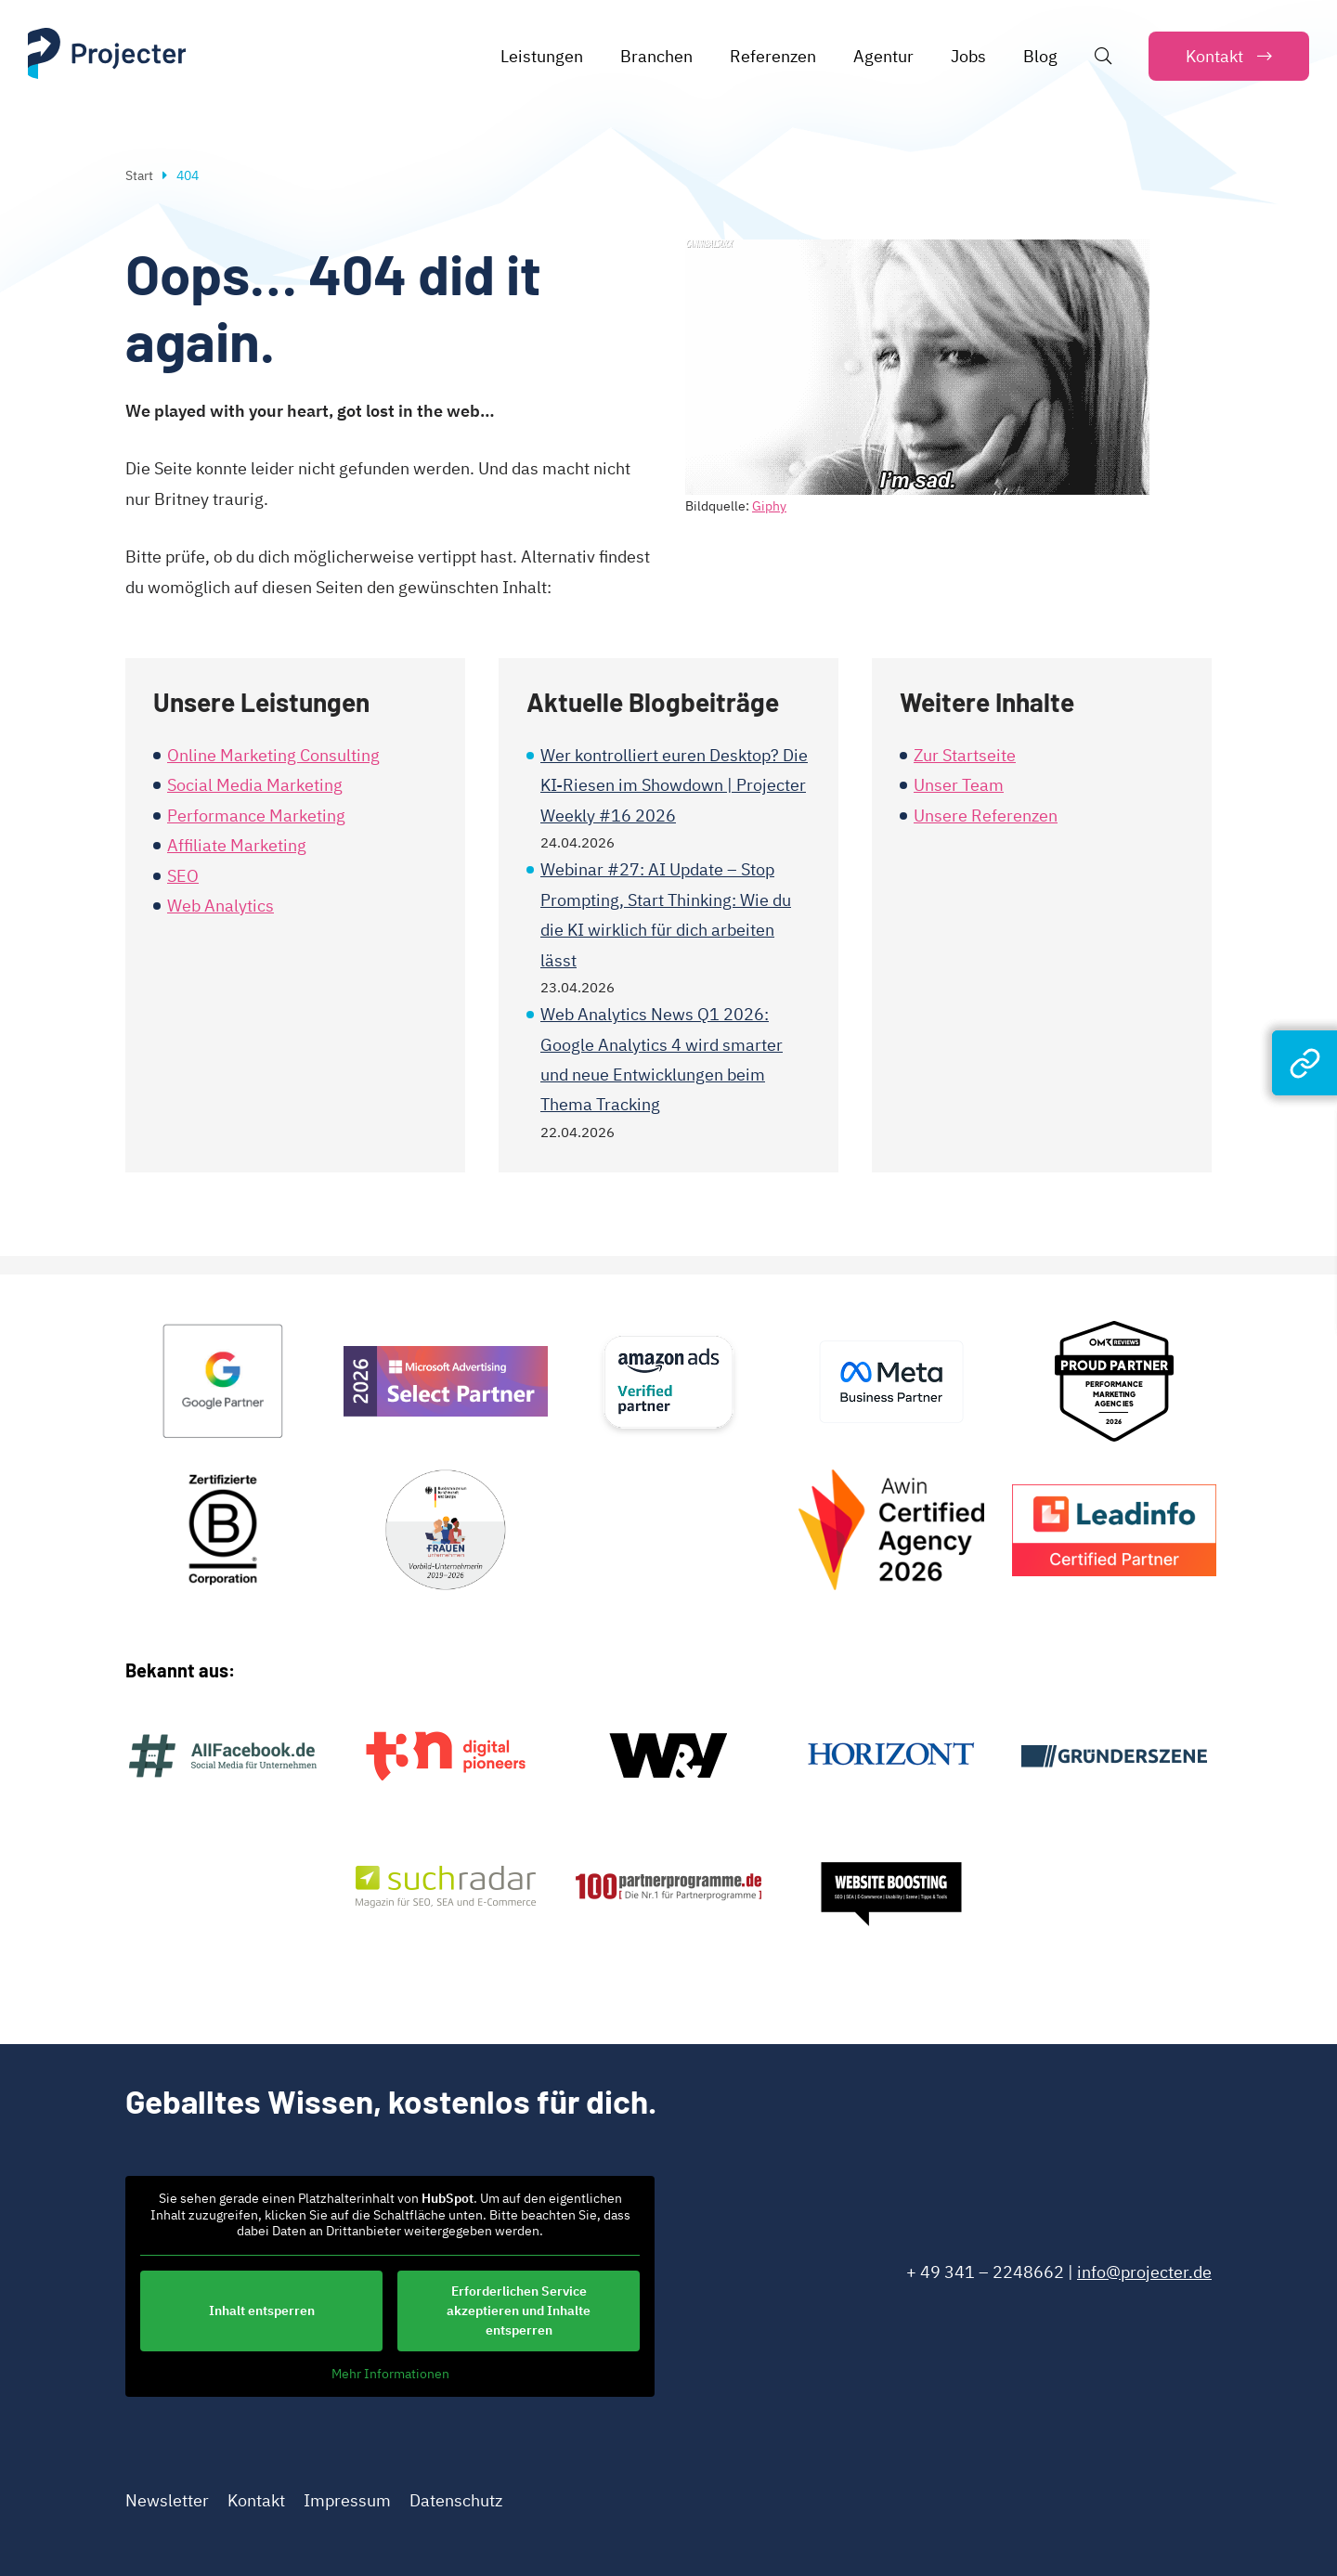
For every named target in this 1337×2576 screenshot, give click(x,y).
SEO (183, 876)
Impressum (347, 2500)
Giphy (769, 506)
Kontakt (256, 2500)
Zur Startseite (965, 755)
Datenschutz (455, 2500)
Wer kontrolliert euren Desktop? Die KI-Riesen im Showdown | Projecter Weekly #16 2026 (674, 785)
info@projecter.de (1144, 2272)
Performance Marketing (256, 815)
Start (139, 175)
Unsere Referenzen (986, 815)
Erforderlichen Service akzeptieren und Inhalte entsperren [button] (519, 2310)
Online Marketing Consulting (273, 755)
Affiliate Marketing (236, 845)
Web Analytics (220, 905)
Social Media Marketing (255, 785)
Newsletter (167, 2500)
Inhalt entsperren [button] (262, 2310)
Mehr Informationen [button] (390, 2374)
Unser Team (959, 785)
